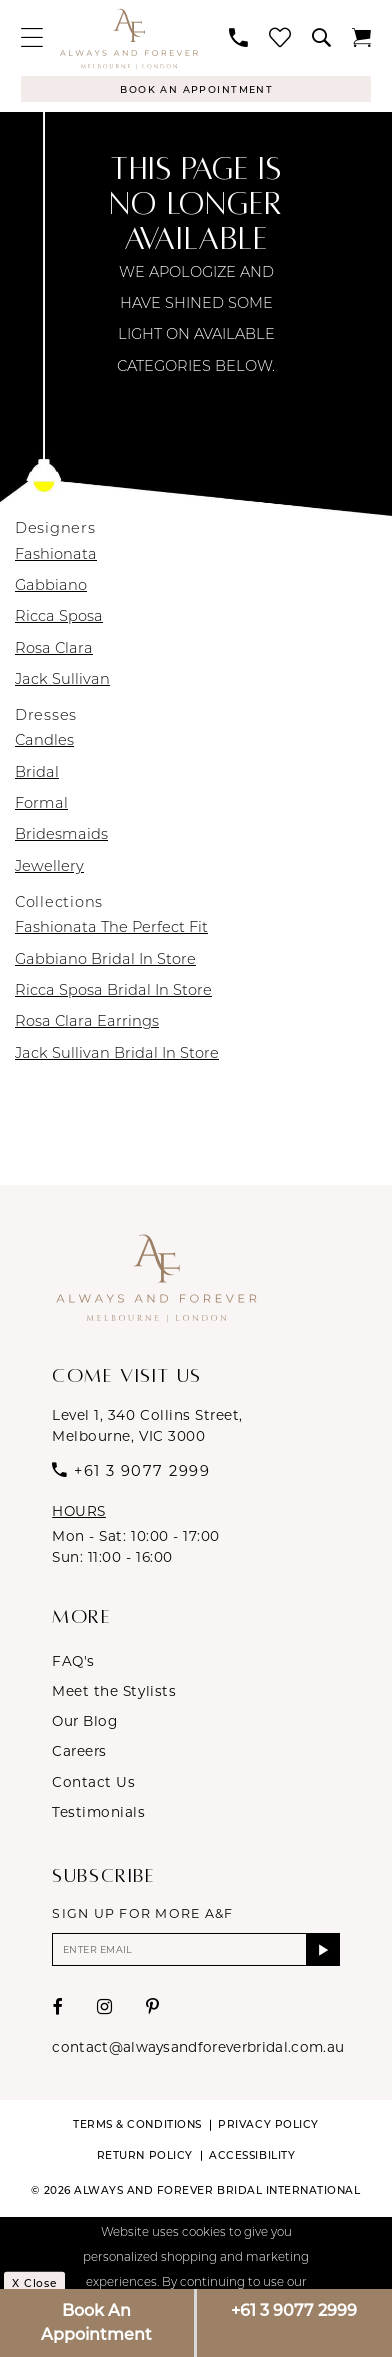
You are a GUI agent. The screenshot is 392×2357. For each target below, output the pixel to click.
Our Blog (84, 1723)
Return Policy (145, 2159)
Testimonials (98, 1814)
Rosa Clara (54, 650)
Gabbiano (51, 587)
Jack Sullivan (62, 682)
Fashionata (56, 556)
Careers (79, 1753)
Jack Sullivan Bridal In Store (117, 1055)
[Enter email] (195, 1953)
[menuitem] (31, 38)
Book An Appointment (96, 2322)
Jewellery (49, 868)
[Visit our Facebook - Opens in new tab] (58, 2012)
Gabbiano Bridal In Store (105, 961)
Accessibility (252, 2159)
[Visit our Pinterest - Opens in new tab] (153, 2012)
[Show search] (322, 38)
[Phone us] (239, 38)
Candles (44, 743)
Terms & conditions (137, 2129)
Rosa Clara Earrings (87, 1024)
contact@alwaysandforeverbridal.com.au (198, 2052)
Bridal (37, 774)
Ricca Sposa (59, 619)
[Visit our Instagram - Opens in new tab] (105, 2012)
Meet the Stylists (114, 1692)
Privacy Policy (268, 2129)
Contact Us (93, 1783)
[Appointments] (196, 89)
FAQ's (73, 1662)
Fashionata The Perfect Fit (111, 930)
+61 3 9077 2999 (294, 2310)
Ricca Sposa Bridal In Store (113, 993)
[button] (31, 38)
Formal (41, 806)
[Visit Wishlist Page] (280, 38)
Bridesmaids (61, 837)
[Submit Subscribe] (322, 1953)
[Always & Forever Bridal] (128, 38)
